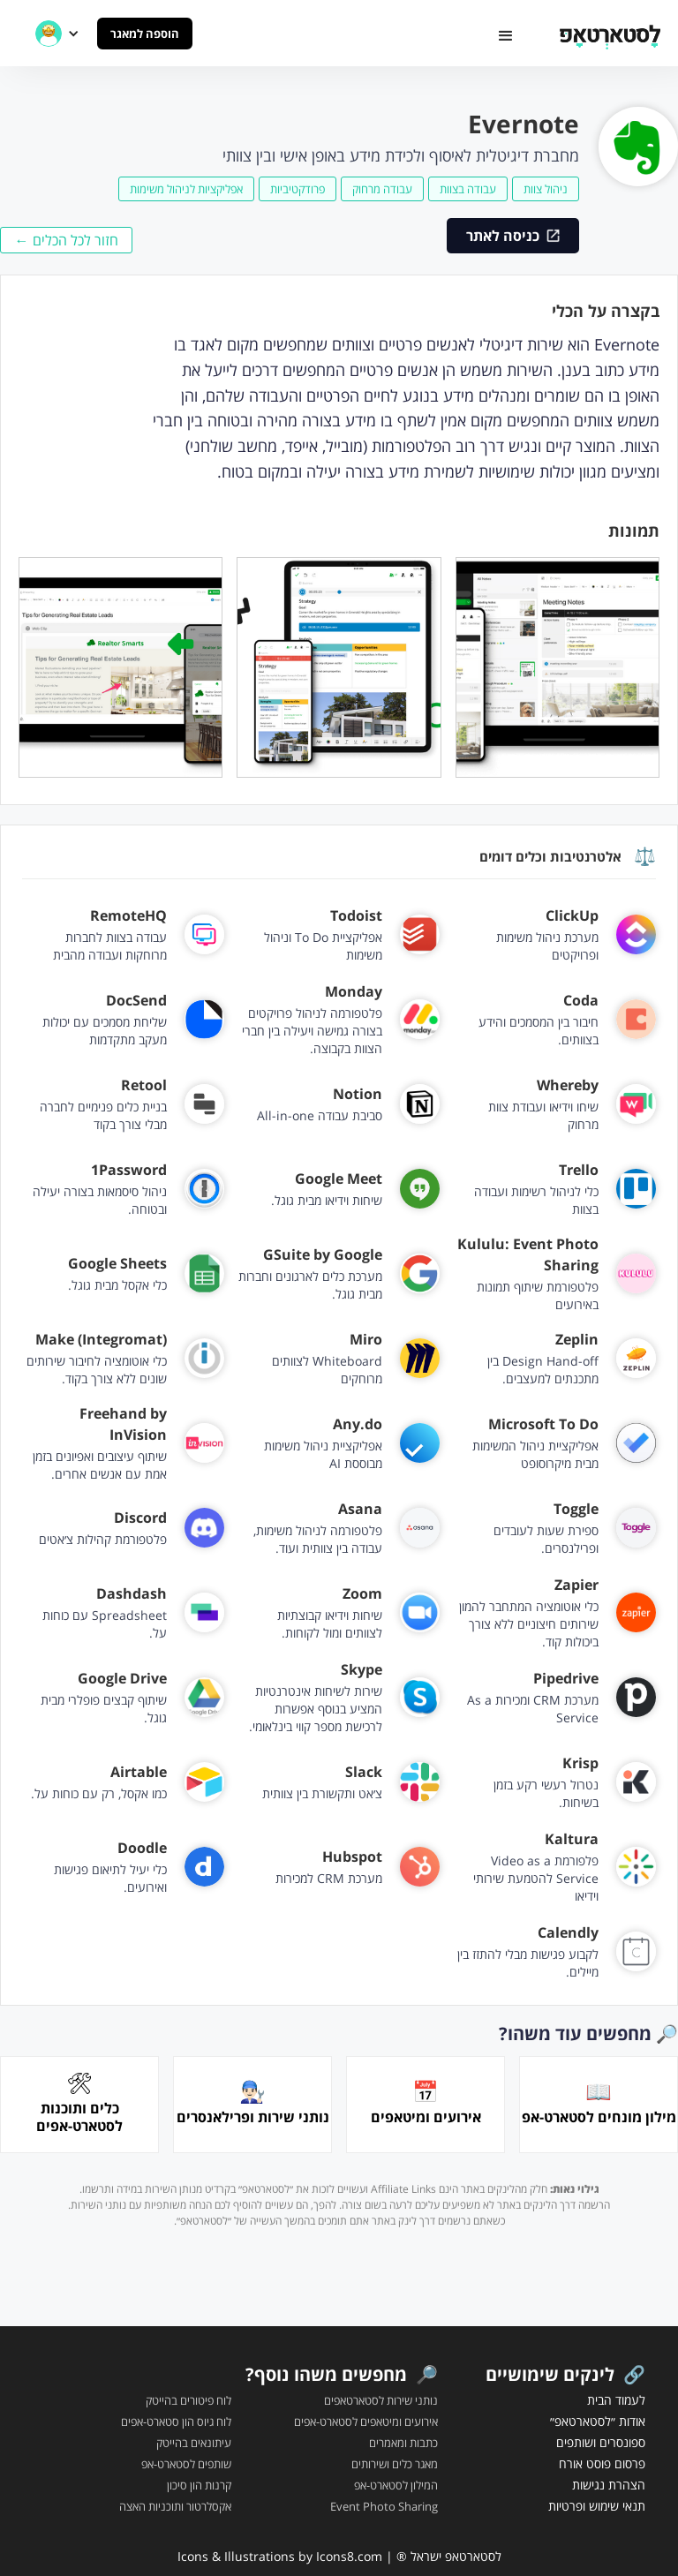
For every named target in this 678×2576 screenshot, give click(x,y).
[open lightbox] (557, 667)
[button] (505, 36)
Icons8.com (349, 2556)
